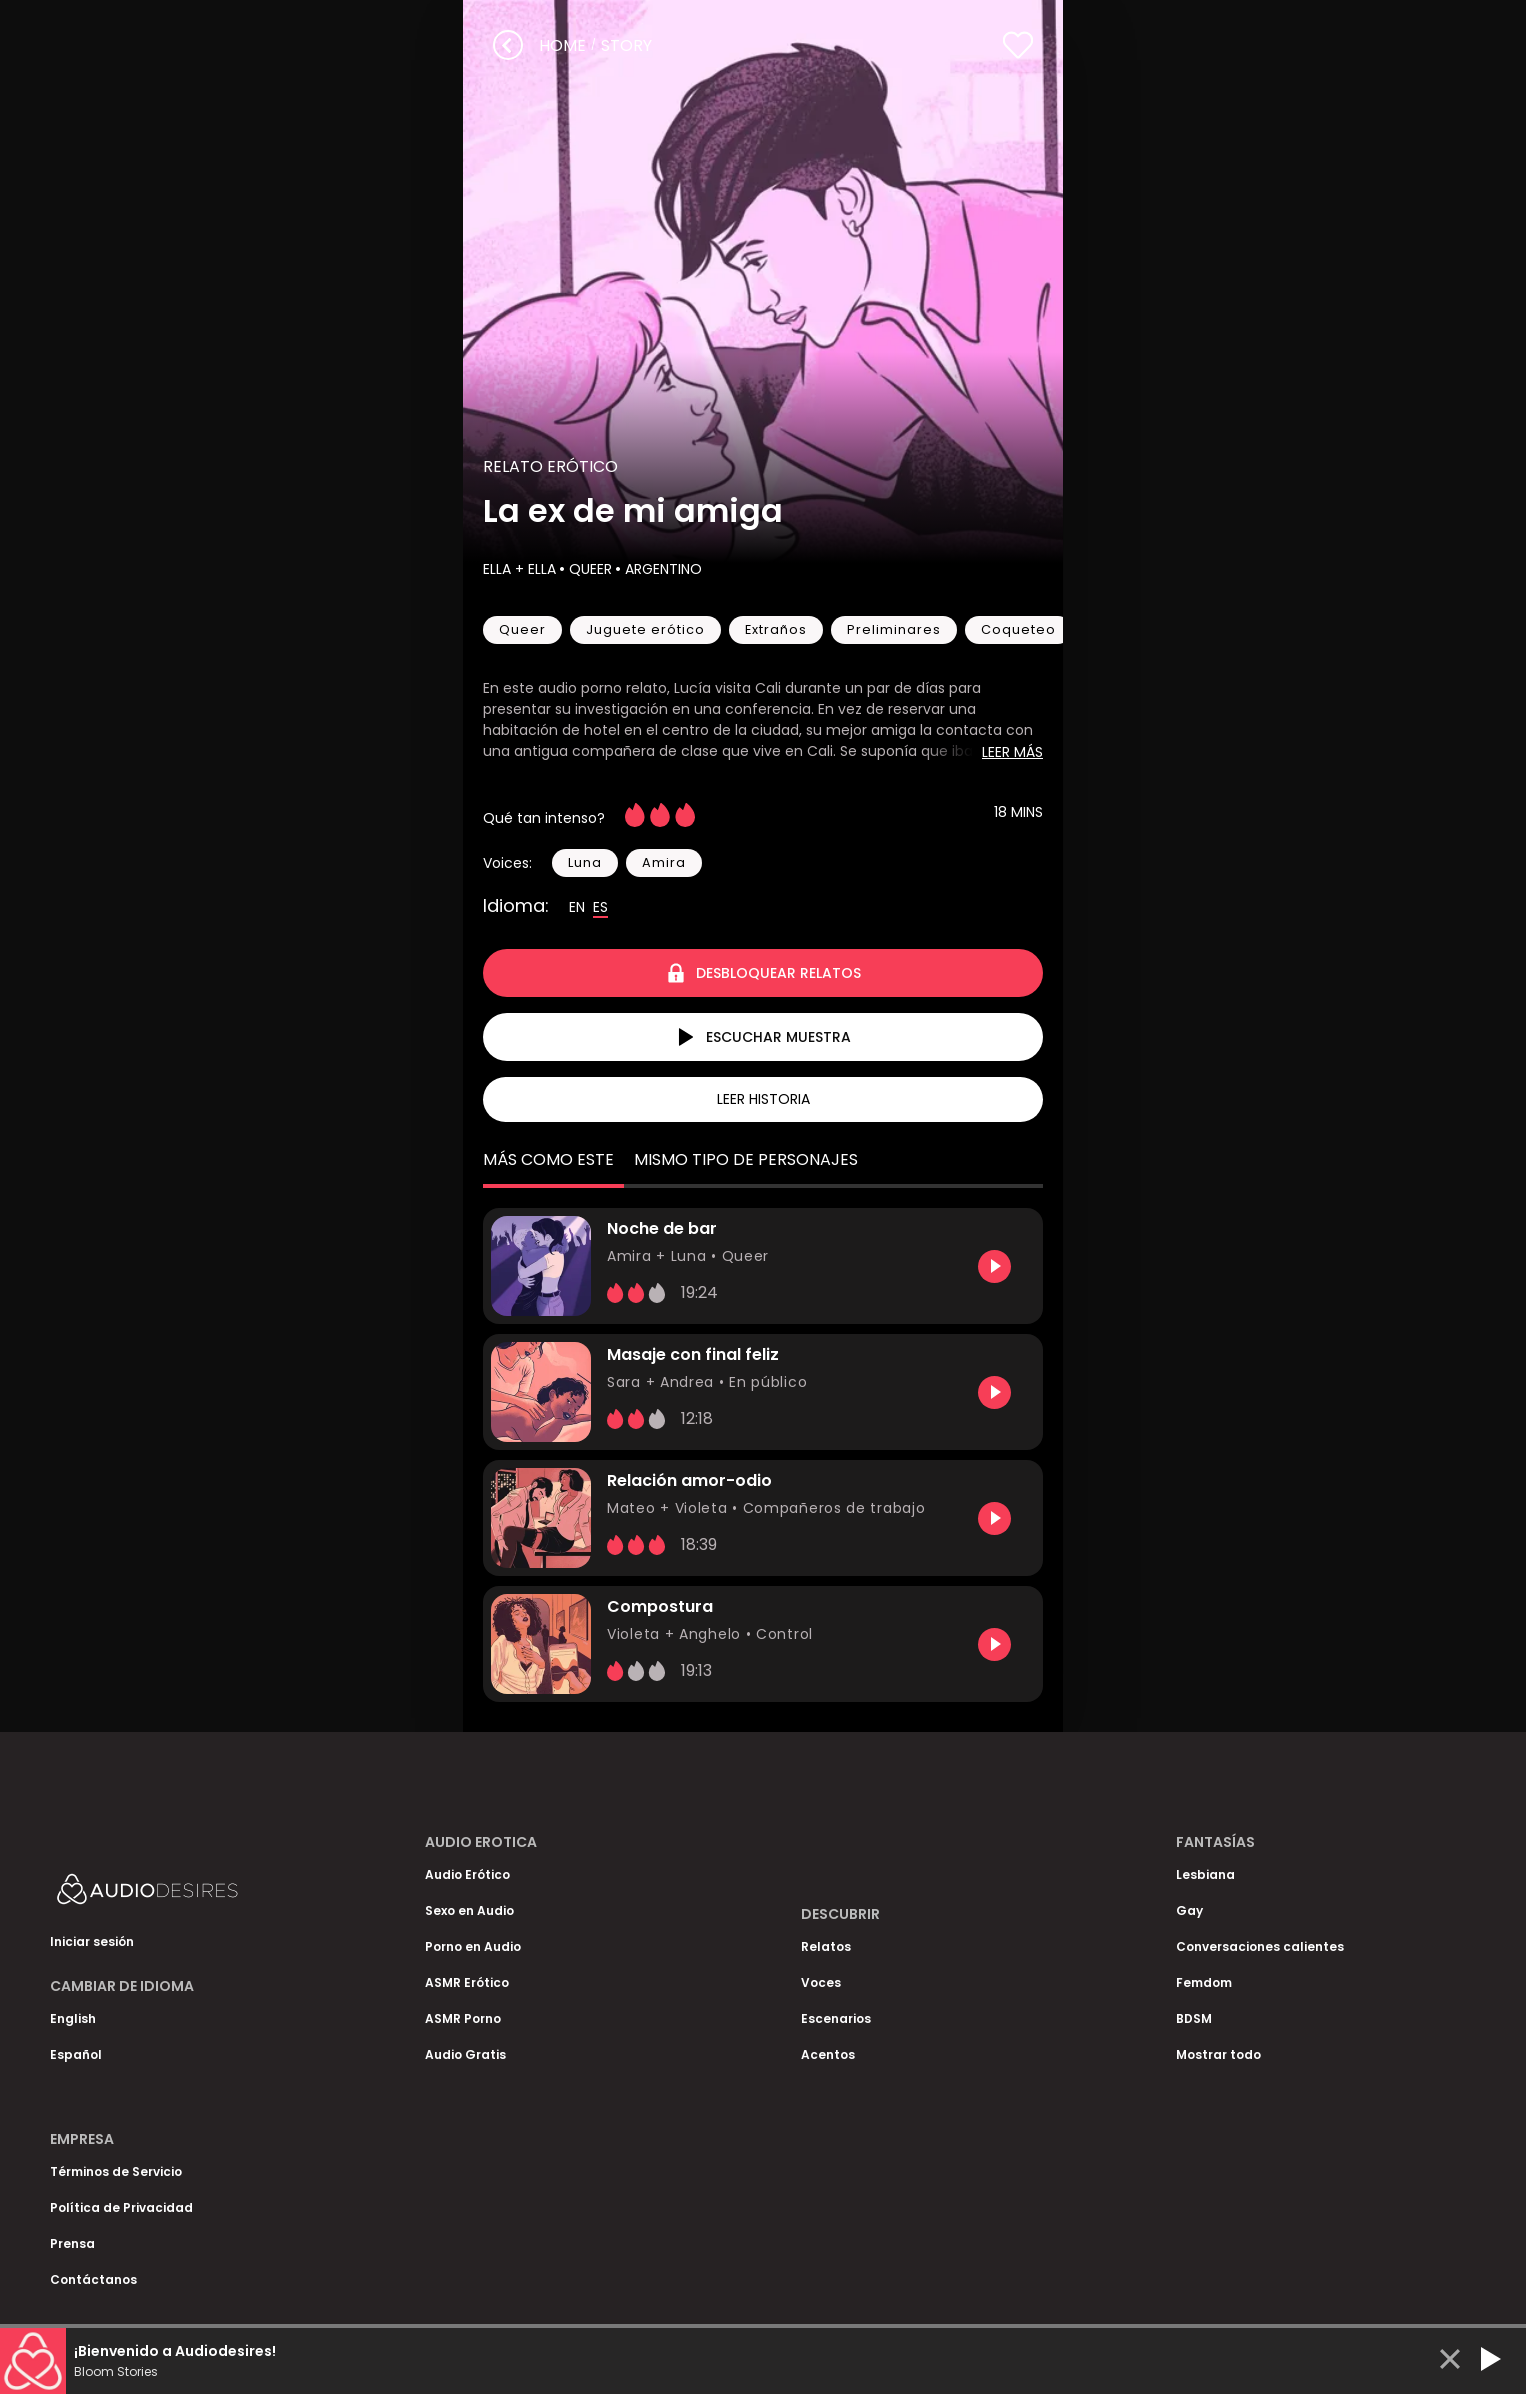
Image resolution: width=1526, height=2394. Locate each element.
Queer (588, 569)
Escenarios (836, 2018)
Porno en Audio (473, 1946)
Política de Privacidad (121, 2207)
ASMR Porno (463, 2018)
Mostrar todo (1218, 2054)
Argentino (661, 569)
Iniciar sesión (92, 1941)
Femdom (1204, 1982)
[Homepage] (200, 1893)
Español (76, 2054)
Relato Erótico (550, 466)
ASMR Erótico (467, 1982)
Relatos (826, 1946)
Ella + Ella (519, 569)
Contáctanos (93, 2279)
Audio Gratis (465, 2054)
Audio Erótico (467, 1874)
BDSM (1194, 2018)
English (73, 2018)
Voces (821, 1982)
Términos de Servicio (116, 2171)
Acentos (828, 2054)
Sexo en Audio (469, 1910)
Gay (1189, 1910)
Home (562, 45)
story (626, 45)
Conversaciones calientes (1260, 1946)
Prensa (72, 2243)
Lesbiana (1205, 1874)
